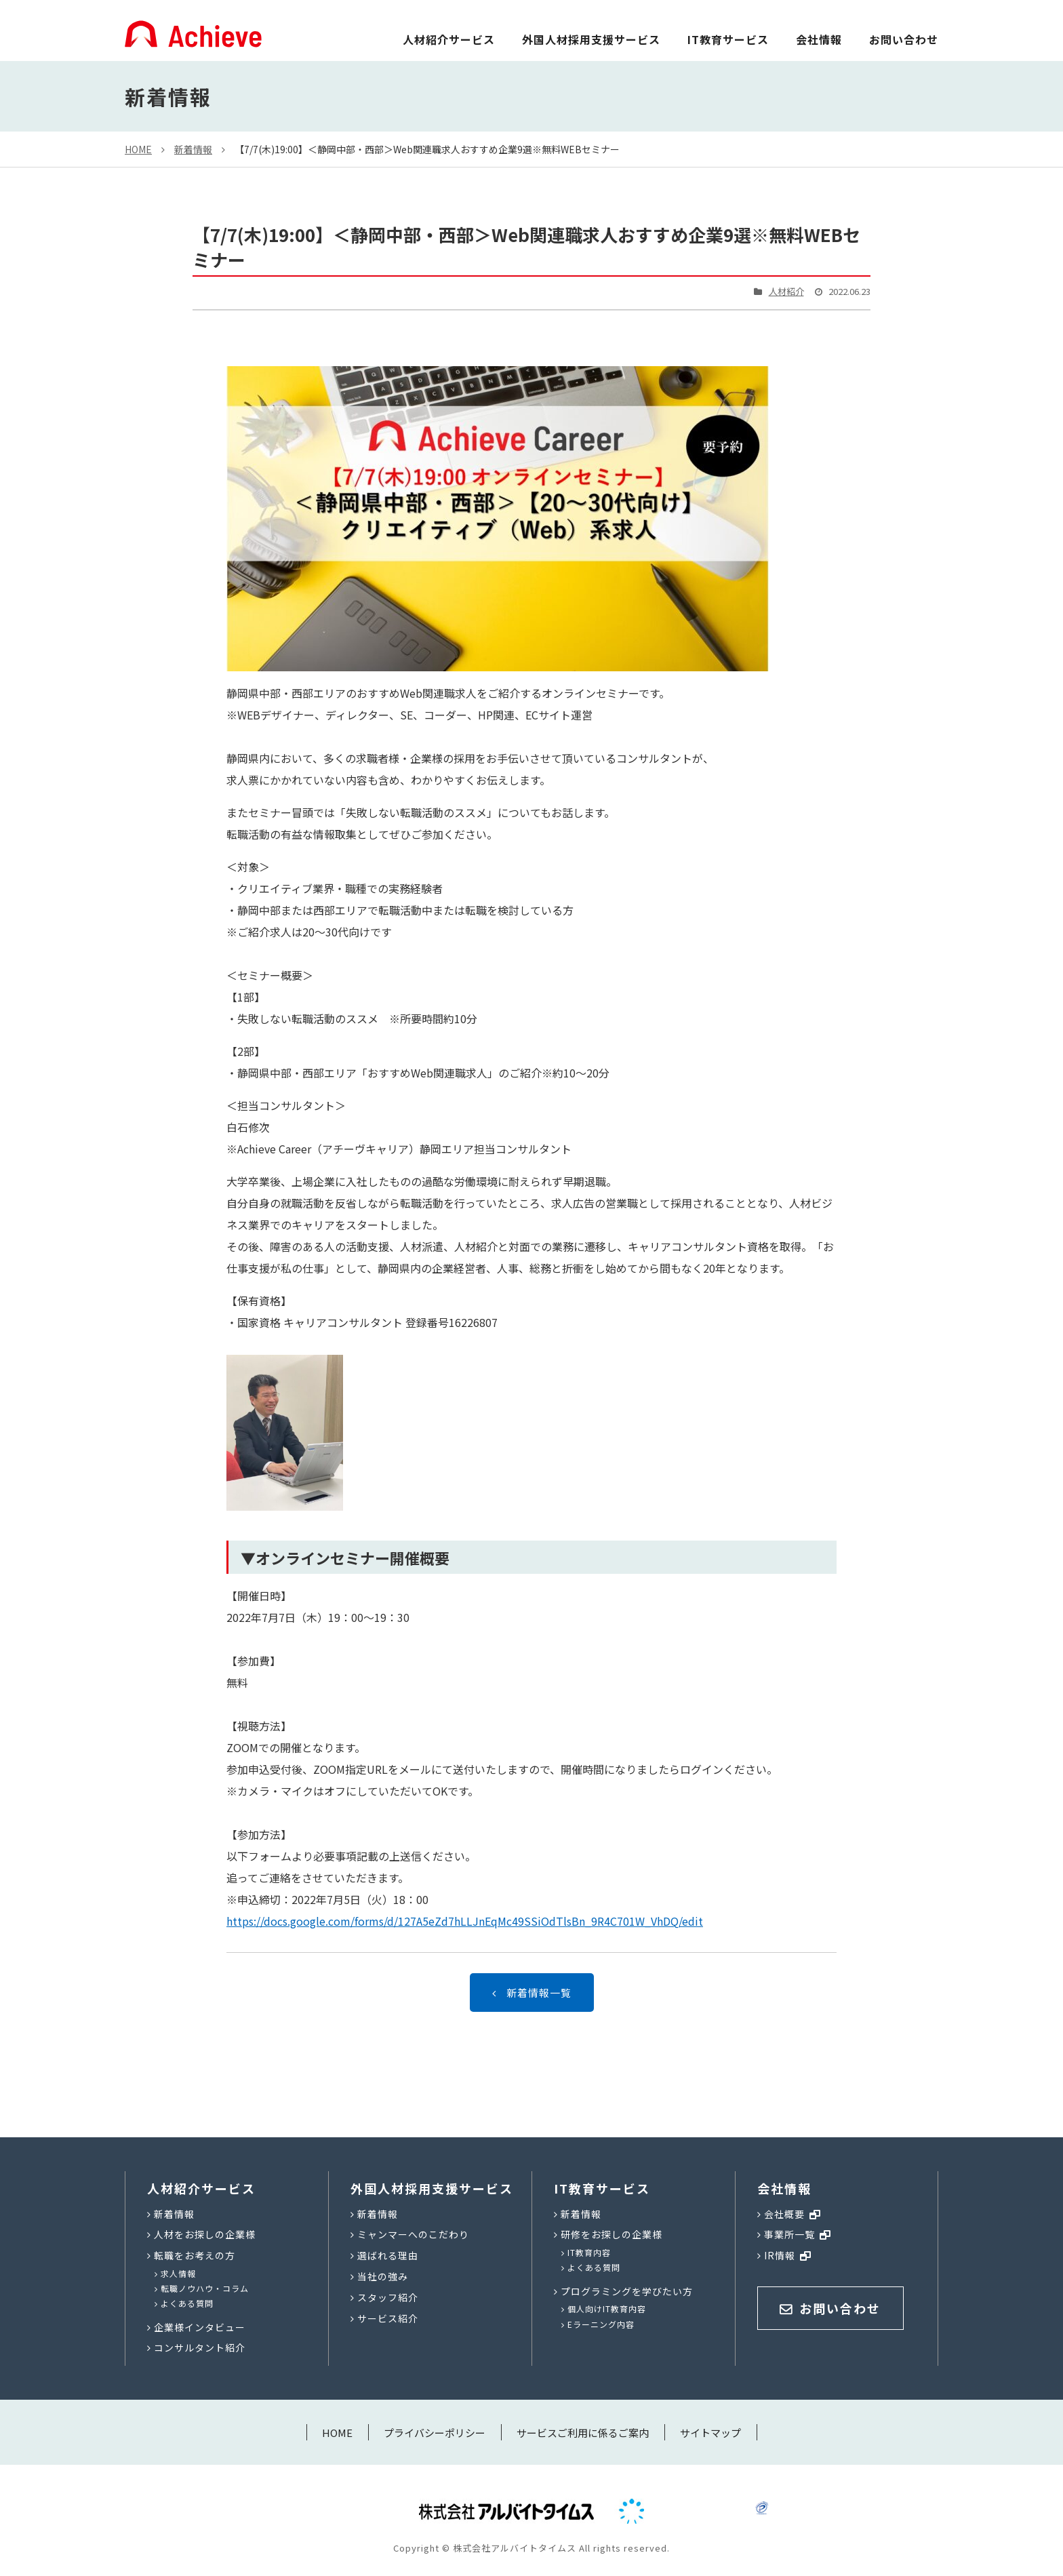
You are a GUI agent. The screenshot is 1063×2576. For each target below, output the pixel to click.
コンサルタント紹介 (199, 2347)
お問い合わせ (903, 39)
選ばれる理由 (387, 2255)
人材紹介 (786, 291)
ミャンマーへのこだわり (413, 2234)
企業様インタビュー (199, 2327)
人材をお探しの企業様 (205, 2234)
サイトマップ (710, 2432)
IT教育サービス (728, 39)
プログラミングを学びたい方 (627, 2291)
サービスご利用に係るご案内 (583, 2432)
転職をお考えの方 (194, 2255)
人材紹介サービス (449, 39)
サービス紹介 (387, 2318)
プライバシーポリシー (434, 2432)
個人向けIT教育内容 (606, 2308)
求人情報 (178, 2273)
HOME (138, 149)
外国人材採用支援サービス (591, 39)
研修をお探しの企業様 (611, 2234)
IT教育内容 (589, 2252)
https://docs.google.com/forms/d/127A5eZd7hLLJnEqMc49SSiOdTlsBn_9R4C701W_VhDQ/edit (464, 1921)
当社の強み (382, 2276)
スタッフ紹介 (387, 2297)
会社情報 (819, 39)
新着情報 (193, 149)
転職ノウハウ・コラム (205, 2288)
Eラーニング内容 (601, 2324)
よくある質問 (187, 2303)
